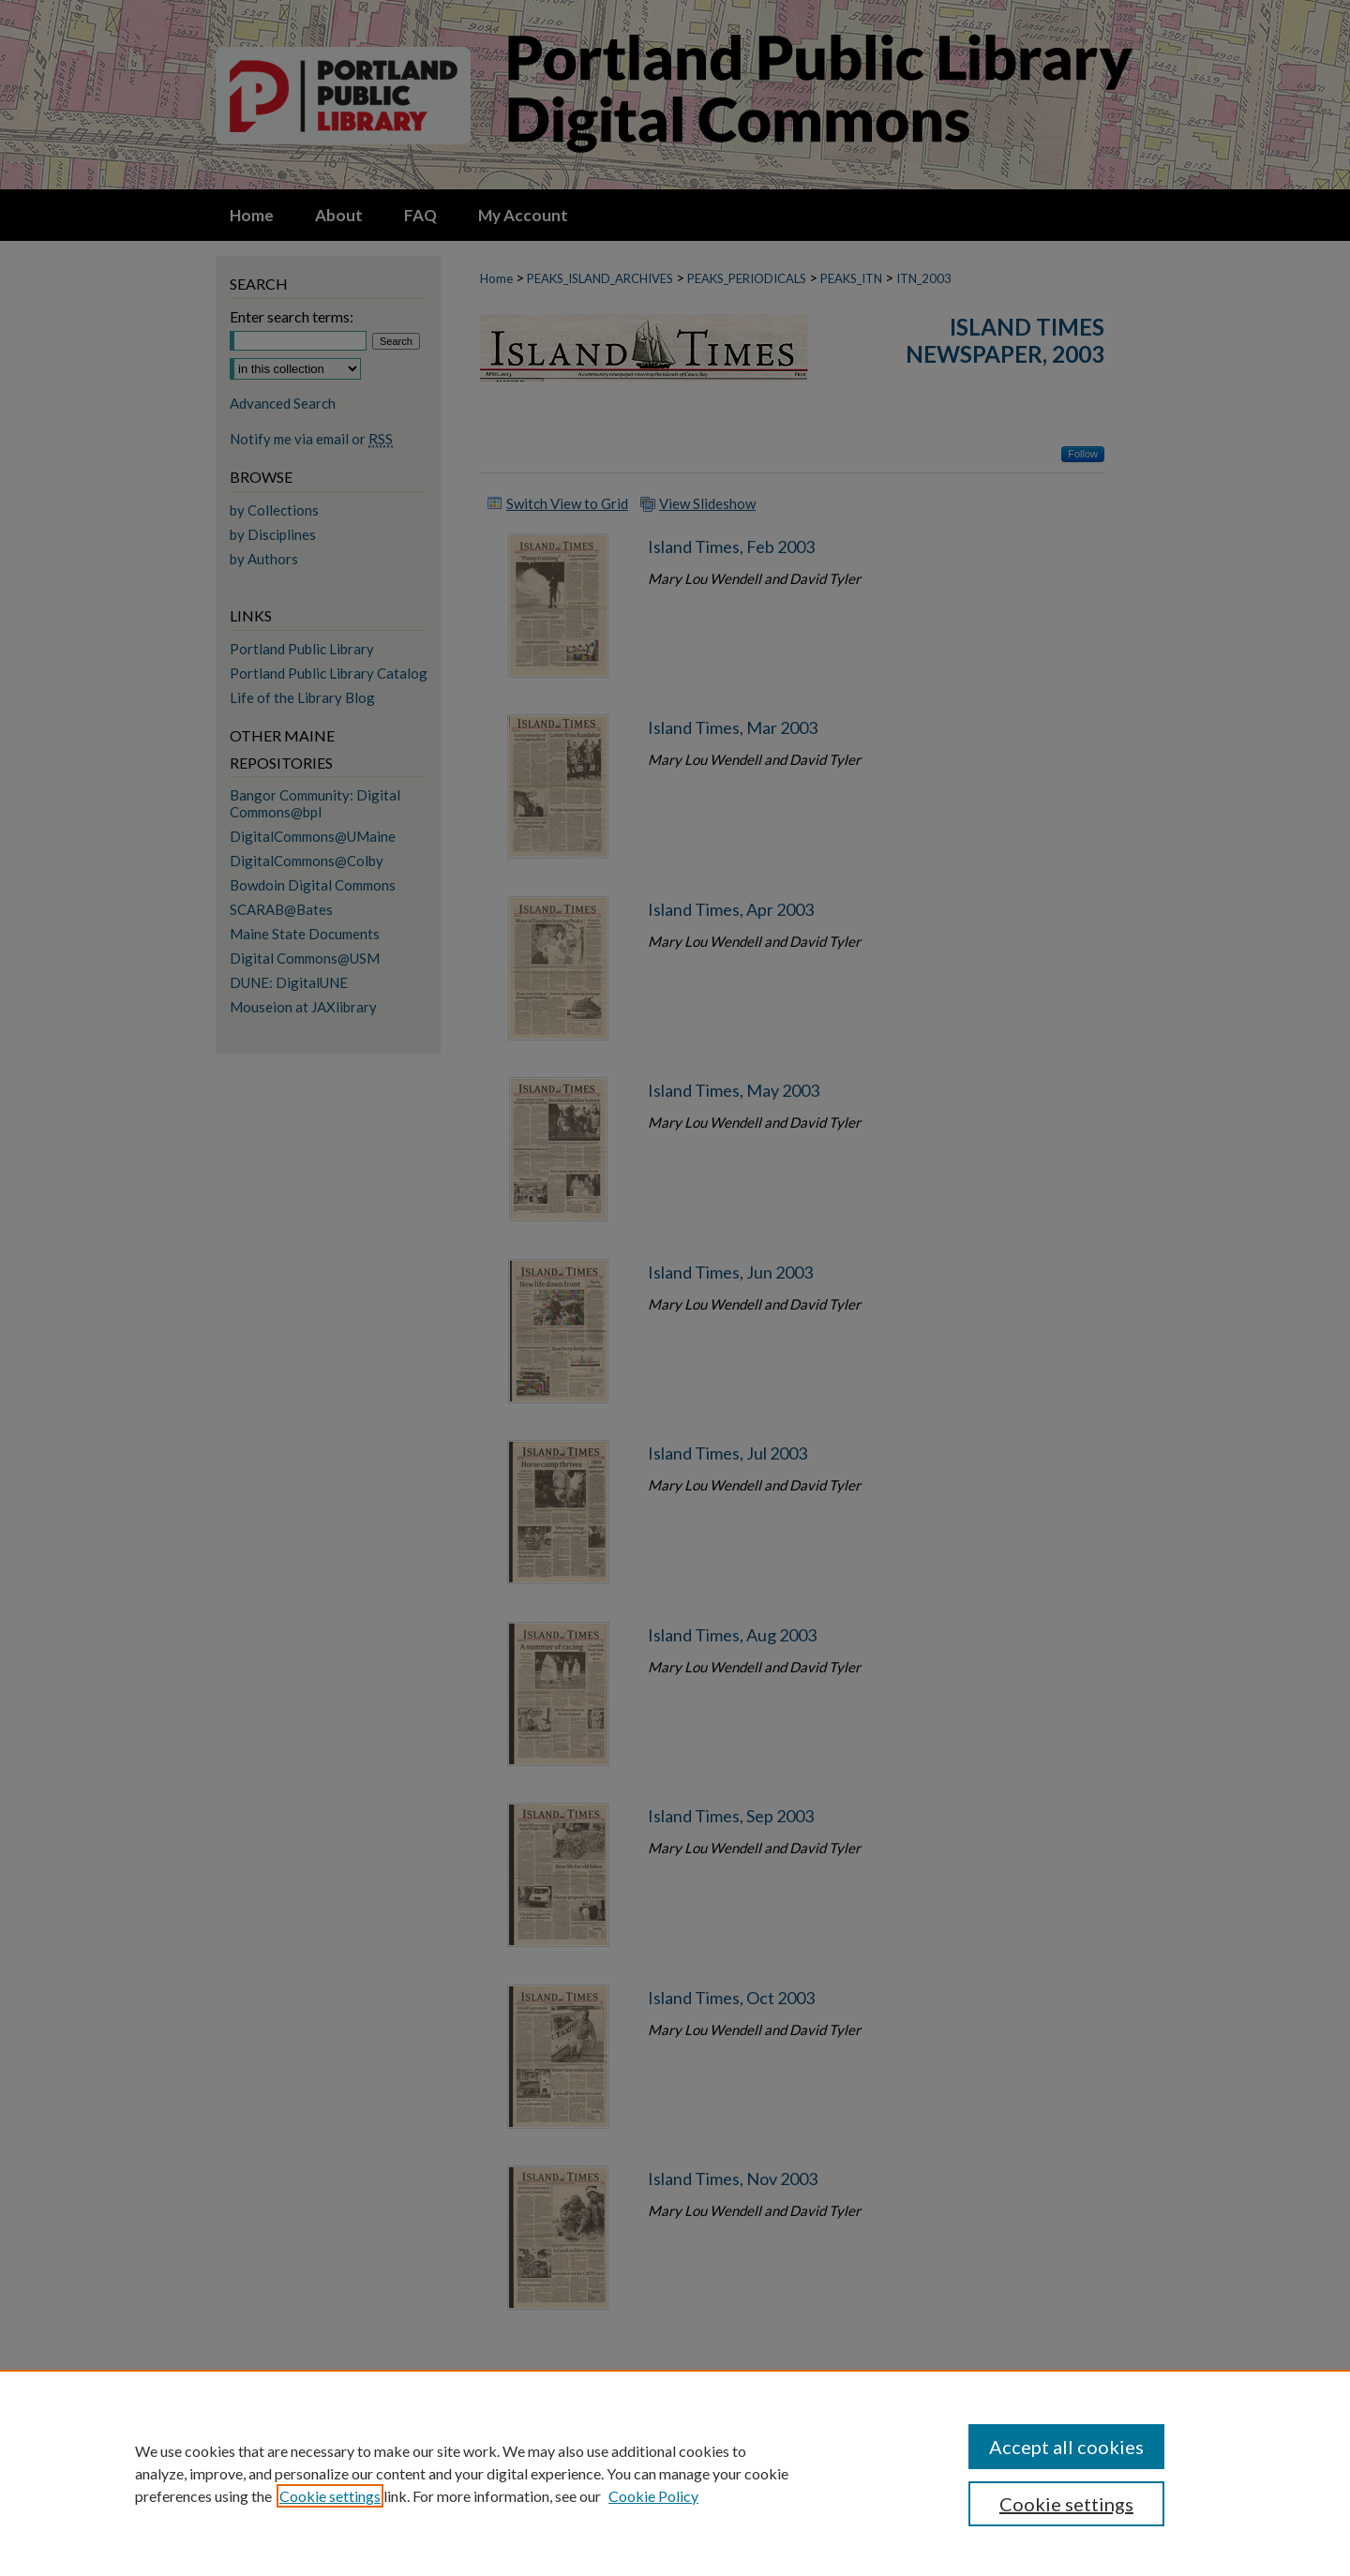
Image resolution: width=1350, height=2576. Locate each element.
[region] (675, 2473)
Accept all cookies (1066, 2446)
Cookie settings (330, 2496)
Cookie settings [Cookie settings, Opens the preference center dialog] (1066, 2504)
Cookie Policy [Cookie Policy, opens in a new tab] (653, 2496)
